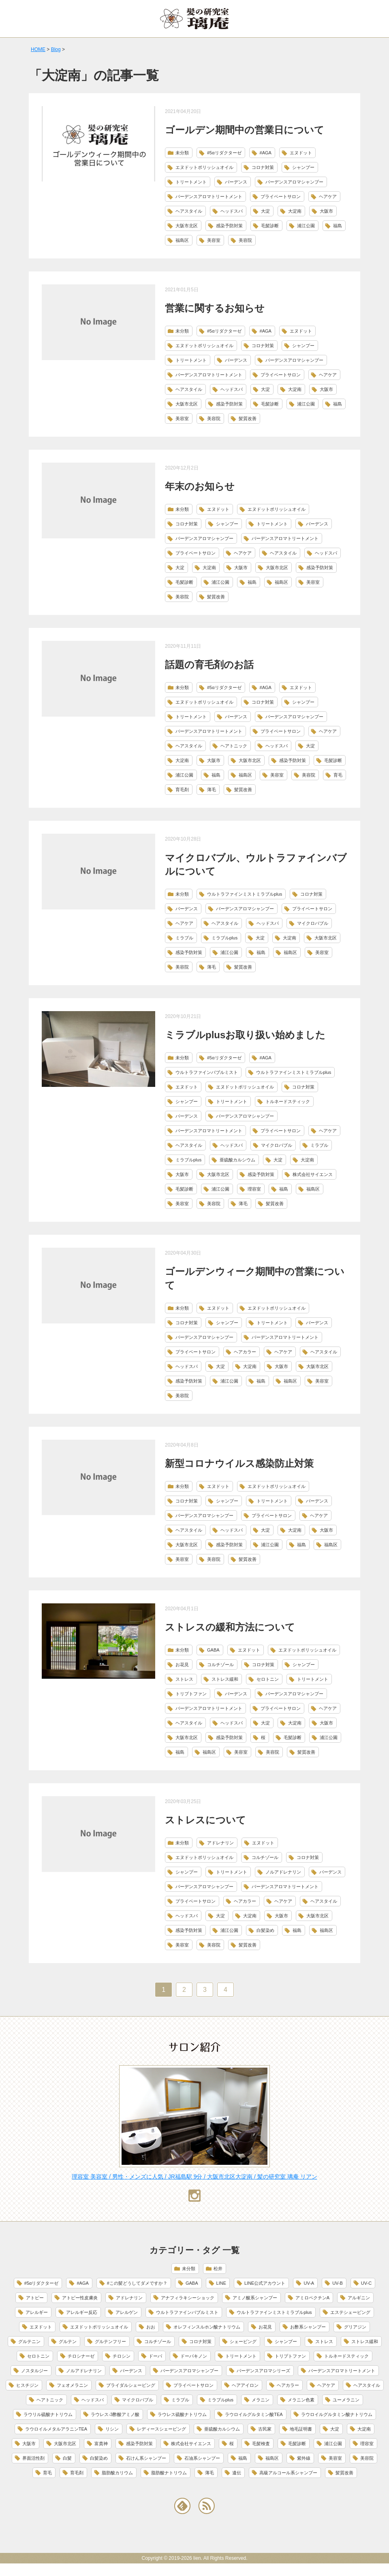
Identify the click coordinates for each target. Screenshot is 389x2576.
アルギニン (359, 2297)
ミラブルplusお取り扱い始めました (245, 1034)
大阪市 (326, 211)
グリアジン (355, 2326)
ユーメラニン (346, 2399)
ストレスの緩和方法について (230, 1627)
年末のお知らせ (200, 486)
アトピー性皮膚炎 (80, 2297)
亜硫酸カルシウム (237, 1159)
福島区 (182, 240)
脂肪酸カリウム (117, 2472)
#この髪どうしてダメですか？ (137, 2283)
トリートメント (191, 181)
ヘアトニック (233, 745)
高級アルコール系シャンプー (288, 2472)
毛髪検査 (261, 2443)
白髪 (67, 2458)
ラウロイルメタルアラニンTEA (56, 2429)
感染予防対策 (229, 225)
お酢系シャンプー (308, 2326)
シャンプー (303, 167)
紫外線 (303, 2458)
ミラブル (184, 937)
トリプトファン (191, 1693)
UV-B (337, 2283)
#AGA (265, 152)
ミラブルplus (224, 937)
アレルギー (37, 2312)
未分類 (182, 152)
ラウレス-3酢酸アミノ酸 (115, 2414)
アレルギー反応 (81, 2312)
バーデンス (236, 181)
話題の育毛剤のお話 (209, 664)
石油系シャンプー (202, 2458)
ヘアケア (328, 196)
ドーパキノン (193, 2356)
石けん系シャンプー (146, 2458)
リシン (112, 2429)
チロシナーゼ (81, 2356)
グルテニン (29, 2341)
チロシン (121, 2356)
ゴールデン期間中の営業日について (244, 129)
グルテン (68, 2341)
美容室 (213, 240)
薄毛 (211, 789)
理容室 (254, 1189)
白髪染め (265, 1930)
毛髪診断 (270, 225)
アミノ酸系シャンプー (255, 2297)
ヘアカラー (245, 1351)
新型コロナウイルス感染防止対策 (239, 1463)
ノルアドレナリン (283, 1872)
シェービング (243, 2341)
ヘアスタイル (188, 211)
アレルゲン (126, 2312)
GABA (213, 1650)
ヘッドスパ (231, 211)
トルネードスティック (287, 1101)
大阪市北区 (186, 225)
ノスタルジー (34, 2370)
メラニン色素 (301, 2399)
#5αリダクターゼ (224, 152)
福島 (337, 225)
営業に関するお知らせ (215, 308)
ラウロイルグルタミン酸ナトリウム (336, 2414)
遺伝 (236, 2472)
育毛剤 (182, 789)
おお (150, 2326)
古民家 (264, 2429)
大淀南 (294, 211)
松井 (218, 2268)
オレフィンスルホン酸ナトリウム (206, 2326)
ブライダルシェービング (130, 2385)
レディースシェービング (161, 2429)
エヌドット (301, 152)
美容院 (245, 240)
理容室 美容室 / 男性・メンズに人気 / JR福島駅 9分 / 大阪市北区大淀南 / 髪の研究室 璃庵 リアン (194, 2176)
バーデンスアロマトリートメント (208, 196)
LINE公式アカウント (264, 2283)
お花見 (182, 1664)
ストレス (184, 1679)
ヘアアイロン (245, 2385)
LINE (221, 2283)
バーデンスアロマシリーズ (263, 2370)
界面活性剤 (33, 2458)
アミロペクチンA (312, 2297)
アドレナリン (220, 1842)
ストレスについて (205, 1819)
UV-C (366, 2283)
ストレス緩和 (225, 1679)
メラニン (260, 2399)
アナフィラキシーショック (187, 2297)
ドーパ (155, 2356)
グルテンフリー (110, 2341)
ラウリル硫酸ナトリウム (48, 2414)
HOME (38, 49)
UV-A (309, 2283)
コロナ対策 (263, 167)
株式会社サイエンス (313, 1174)
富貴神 (101, 2443)
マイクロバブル (312, 923)
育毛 (337, 775)
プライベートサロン (281, 196)
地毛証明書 (301, 2429)
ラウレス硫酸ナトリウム (182, 2414)
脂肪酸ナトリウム (169, 2472)
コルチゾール (220, 1664)
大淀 (265, 211)
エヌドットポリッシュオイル (204, 167)
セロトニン (267, 1679)
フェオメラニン (72, 2385)
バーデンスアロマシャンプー (294, 181)
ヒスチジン (27, 2385)
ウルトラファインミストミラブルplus (244, 894)
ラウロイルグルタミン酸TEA (253, 2414)
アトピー (35, 2297)
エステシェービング (350, 2312)
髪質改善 (247, 418)
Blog (56, 49)
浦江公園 (306, 225)
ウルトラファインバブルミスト (206, 1072)
